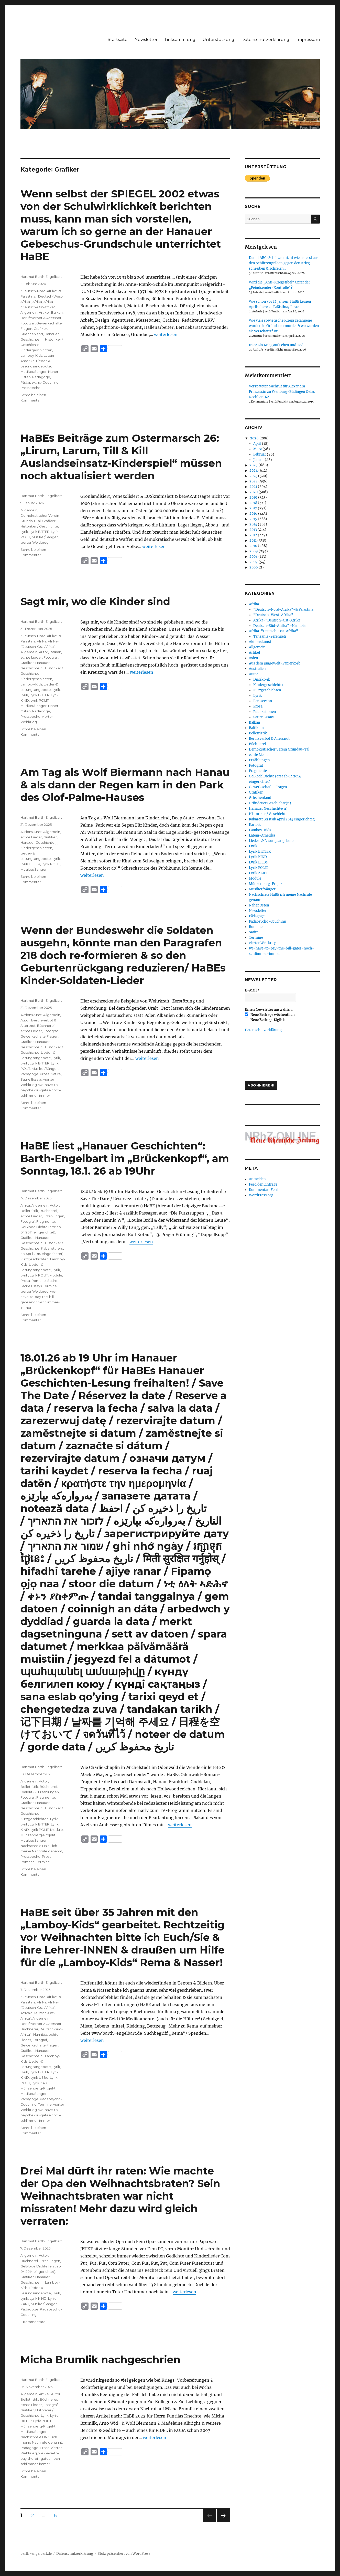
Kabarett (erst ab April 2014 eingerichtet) (282, 819)
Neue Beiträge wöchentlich (270, 1014)
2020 (253, 492)
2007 (253, 562)
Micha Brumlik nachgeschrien (100, 2359)
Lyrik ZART (40, 2083)
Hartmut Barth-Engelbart (41, 277)
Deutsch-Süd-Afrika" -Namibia (279, 626)
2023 (253, 476)
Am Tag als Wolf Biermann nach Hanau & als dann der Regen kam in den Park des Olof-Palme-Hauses (125, 785)
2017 (253, 508)
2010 (253, 546)
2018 (253, 503)
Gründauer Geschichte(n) (270, 803)
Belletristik (29, 1211)
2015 (253, 519)
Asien (253, 658)
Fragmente (45, 1221)
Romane (38, 1281)
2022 (253, 481)
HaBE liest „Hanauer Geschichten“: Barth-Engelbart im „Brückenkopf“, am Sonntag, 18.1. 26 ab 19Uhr (124, 1158)
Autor (43, 652)
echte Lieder (31, 657)
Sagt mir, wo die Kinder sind (95, 601)
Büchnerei (45, 1025)
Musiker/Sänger (33, 371)
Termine (50, 1286)
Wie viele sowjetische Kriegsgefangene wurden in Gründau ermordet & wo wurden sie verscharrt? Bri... (284, 325)
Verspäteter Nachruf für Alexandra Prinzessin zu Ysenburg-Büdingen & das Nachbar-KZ (282, 391)
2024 (253, 470)
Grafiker (40, 328)
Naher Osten (259, 905)
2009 (253, 551)
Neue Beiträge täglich (265, 1020)
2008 (253, 556)
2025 (253, 465)
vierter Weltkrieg (34, 542)
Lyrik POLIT (39, 700)
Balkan (57, 312)
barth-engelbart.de (36, 2553)
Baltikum (256, 728)
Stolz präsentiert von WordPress (124, 2553)
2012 (253, 535)
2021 (253, 486)
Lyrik (24, 532)
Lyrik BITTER (39, 532)
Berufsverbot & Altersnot (40, 318)
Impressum (308, 39)
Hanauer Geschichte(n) (39, 842)
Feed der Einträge (263, 1184)
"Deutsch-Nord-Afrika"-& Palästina (283, 609)
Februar (259, 454)
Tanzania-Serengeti (269, 636)
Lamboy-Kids (31, 355)
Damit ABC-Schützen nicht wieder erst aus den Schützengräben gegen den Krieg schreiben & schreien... (284, 263)
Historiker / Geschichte (39, 526)
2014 (253, 524)
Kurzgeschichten (34, 1259)
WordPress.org (261, 1195)
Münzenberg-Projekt (38, 1835)
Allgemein (28, 312)
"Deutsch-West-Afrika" (273, 615)
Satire (56, 1074)
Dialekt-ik (28, 1792)
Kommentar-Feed (263, 1190)
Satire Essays (31, 1079)
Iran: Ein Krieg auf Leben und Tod (276, 345)
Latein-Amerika (262, 835)
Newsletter (146, 39)
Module (55, 1275)
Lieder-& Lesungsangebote (271, 841)
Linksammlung (180, 39)
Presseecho (30, 388)
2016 (253, 513)
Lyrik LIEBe (39, 2077)
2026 (254, 438)
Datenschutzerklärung (265, 39)
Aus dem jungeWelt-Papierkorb (274, 663)
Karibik (255, 824)
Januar (258, 460)
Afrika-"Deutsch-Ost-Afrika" (277, 620)
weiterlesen (166, 334)
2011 (253, 540)
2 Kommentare (33, 2322)
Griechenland (31, 334)
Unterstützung (218, 39)
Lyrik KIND (38, 2298)
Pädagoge (41, 377)
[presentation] (266, 1056)
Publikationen (264, 712)
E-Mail (252, 990)
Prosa (44, 1074)
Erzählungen (53, 1216)
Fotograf (27, 323)
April (257, 443)
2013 (253, 529)
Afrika (37, 302)
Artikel (44, 312)
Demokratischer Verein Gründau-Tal (279, 749)
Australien (257, 669)
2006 (253, 567)
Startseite (117, 39)
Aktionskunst (31, 832)
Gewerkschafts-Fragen (39, 1036)
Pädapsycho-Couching (39, 382)
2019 (253, 497)
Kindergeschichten (36, 350)
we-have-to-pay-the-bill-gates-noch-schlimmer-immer (40, 1090)
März (257, 449)
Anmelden (257, 1179)
